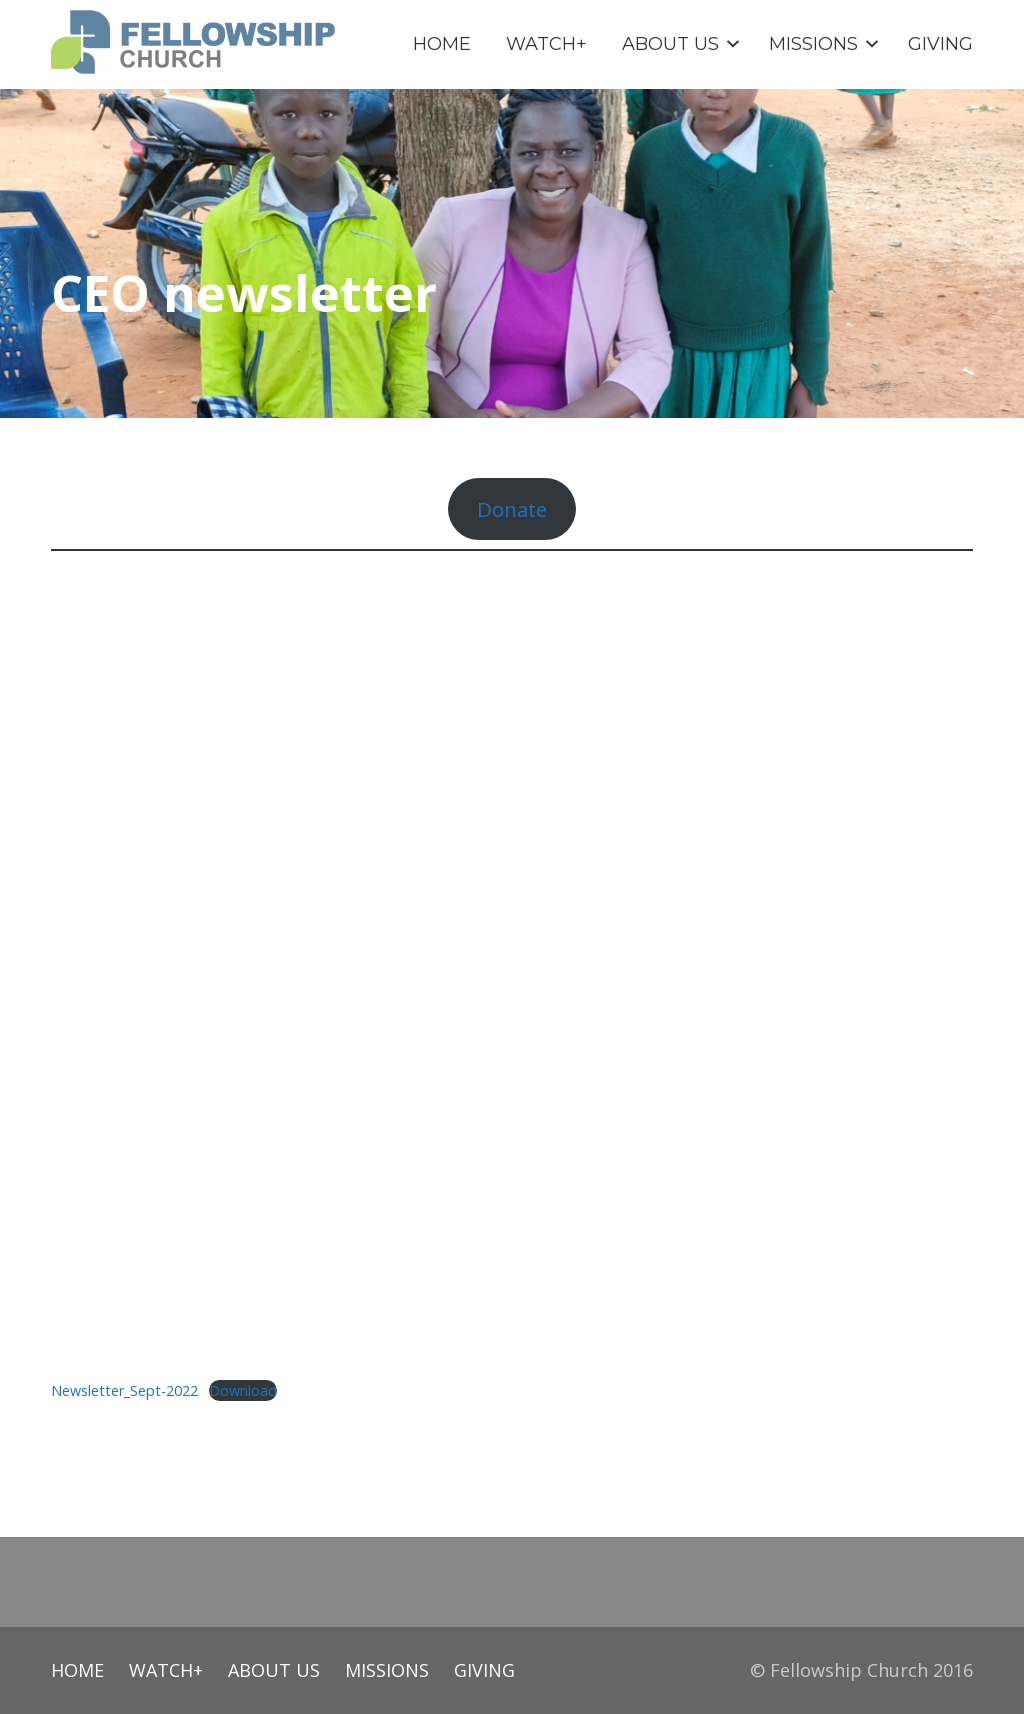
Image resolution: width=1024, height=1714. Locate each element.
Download (243, 1390)
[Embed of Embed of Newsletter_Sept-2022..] (512, 963)
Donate (512, 509)
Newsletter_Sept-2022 (124, 1390)
